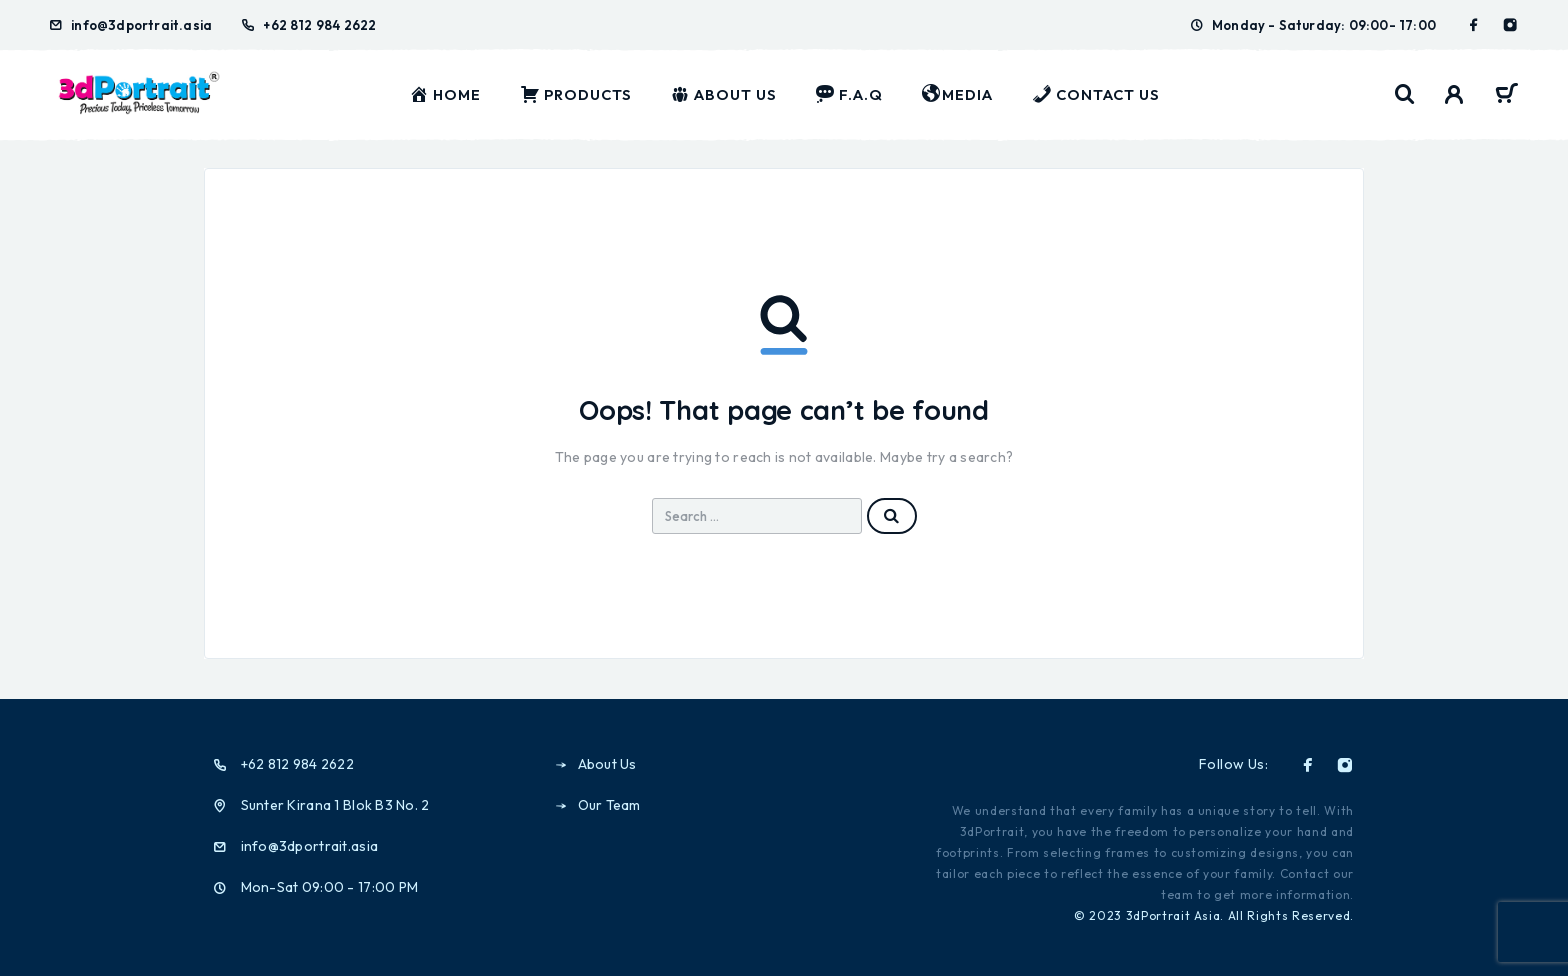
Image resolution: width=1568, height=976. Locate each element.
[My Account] (1454, 94)
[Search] (1405, 94)
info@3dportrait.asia (141, 25)
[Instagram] (1510, 25)
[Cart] (1506, 96)
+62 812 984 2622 (319, 25)
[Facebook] (1474, 25)
